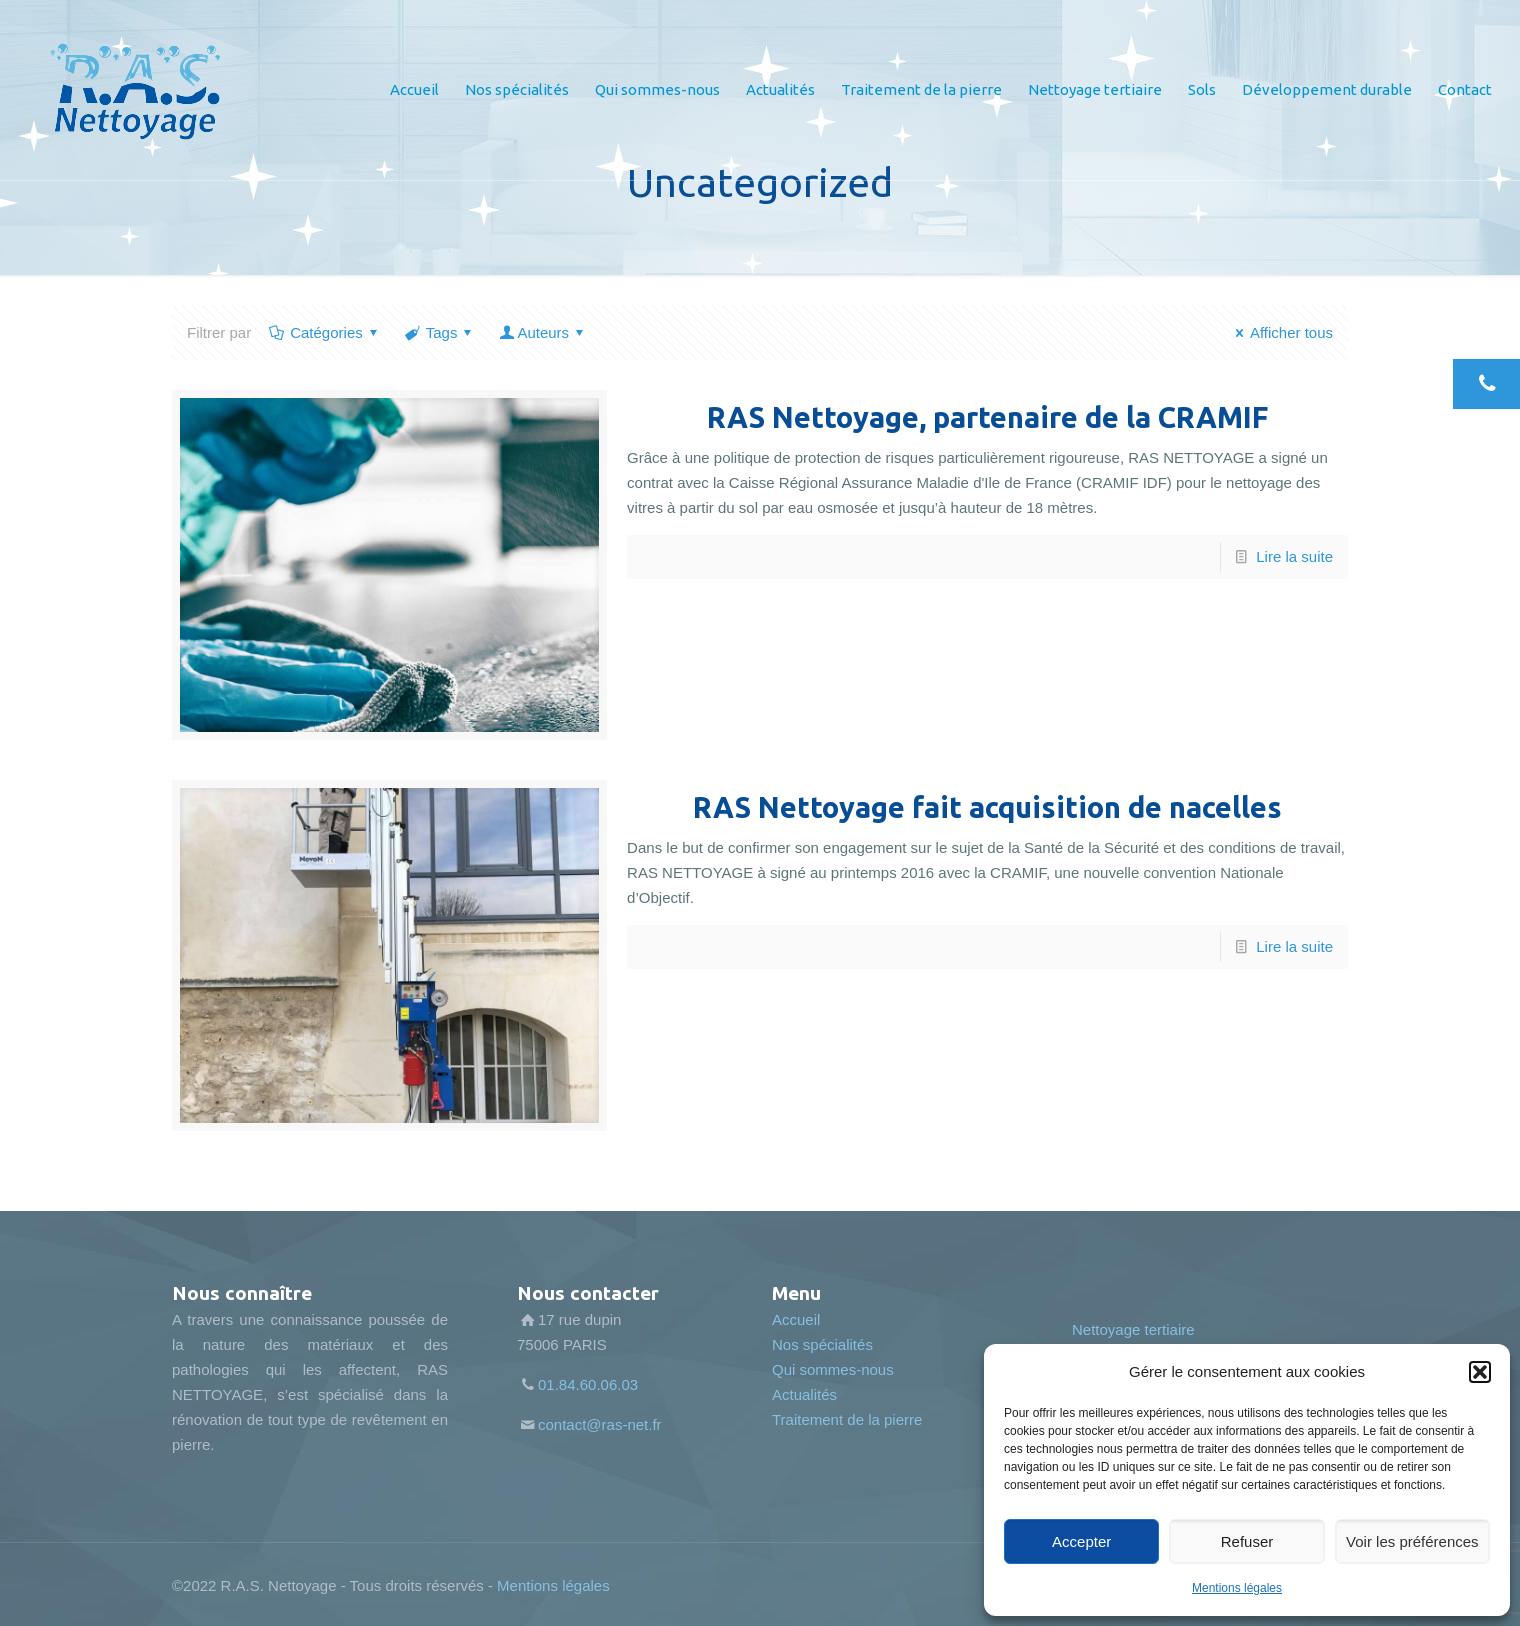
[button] (1480, 1372)
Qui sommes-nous (833, 1369)
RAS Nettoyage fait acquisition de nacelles (987, 807)
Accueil (796, 1319)
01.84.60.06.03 (588, 1384)
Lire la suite (1294, 556)
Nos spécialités (822, 1344)
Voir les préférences (1412, 1541)
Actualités (804, 1394)
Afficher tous (1281, 332)
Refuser (1247, 1541)
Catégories (325, 332)
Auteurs (543, 332)
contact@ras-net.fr (600, 1424)
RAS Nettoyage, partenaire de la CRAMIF (987, 417)
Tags (440, 332)
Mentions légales (1237, 1588)
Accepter (1081, 1541)
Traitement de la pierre (847, 1419)
